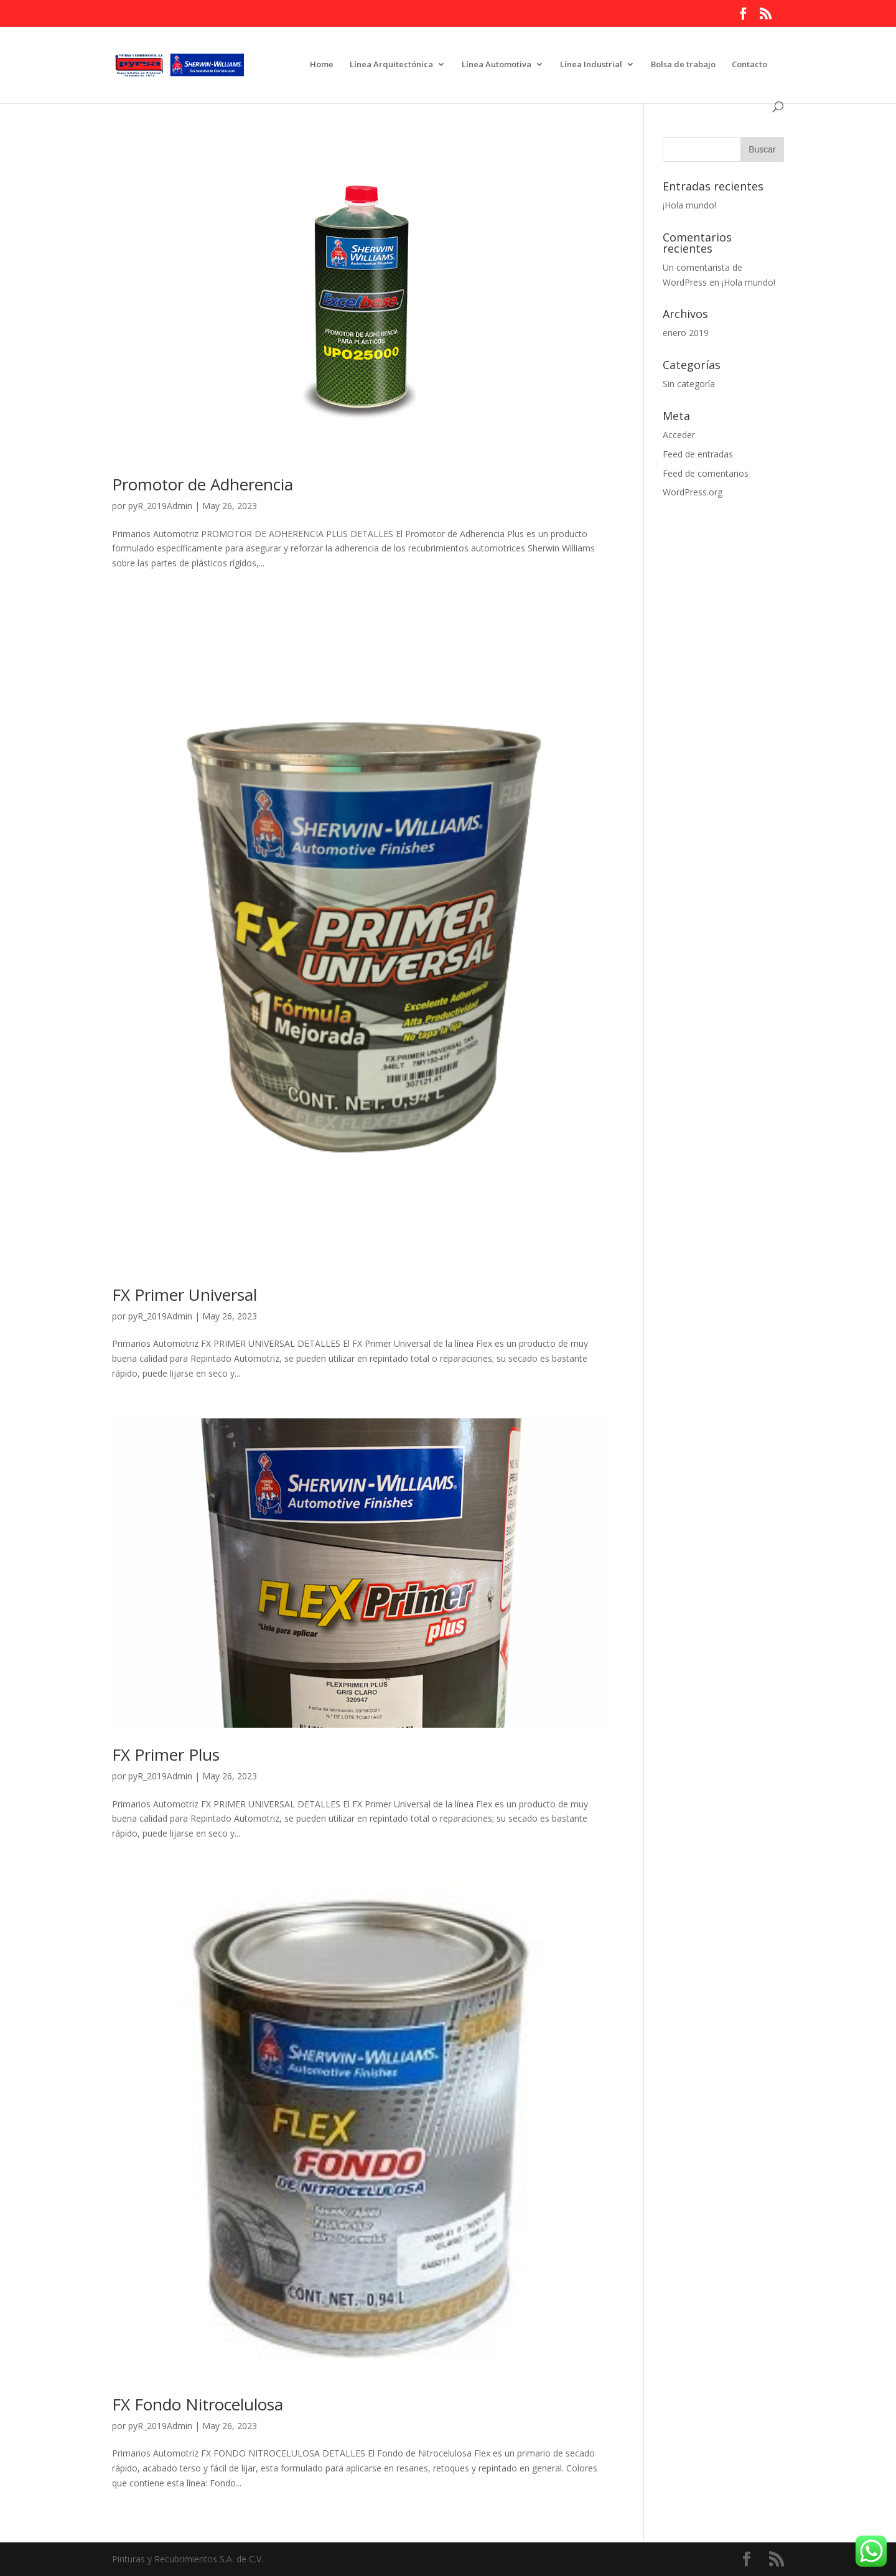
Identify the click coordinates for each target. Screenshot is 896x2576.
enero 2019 (686, 333)
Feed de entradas (698, 454)
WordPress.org (692, 492)
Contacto (749, 65)
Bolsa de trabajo (683, 65)
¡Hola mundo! (689, 205)
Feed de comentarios (706, 473)
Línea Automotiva (496, 65)
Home (322, 65)
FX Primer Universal (184, 1294)
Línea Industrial (591, 65)
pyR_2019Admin (160, 506)
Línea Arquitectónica (391, 65)
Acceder (679, 435)
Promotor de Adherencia (202, 484)
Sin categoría (689, 384)
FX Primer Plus (166, 1754)
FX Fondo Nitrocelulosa (197, 2404)
